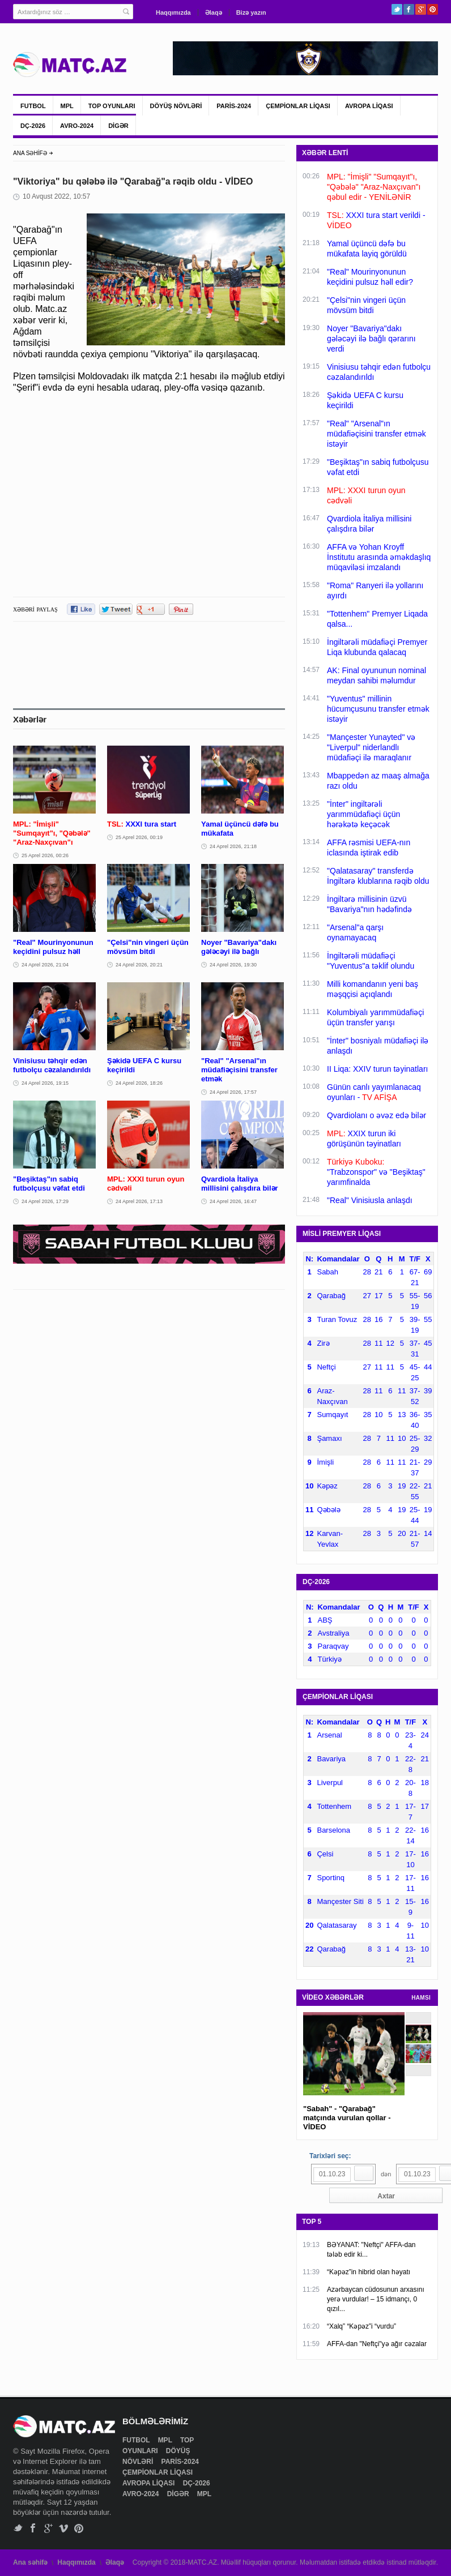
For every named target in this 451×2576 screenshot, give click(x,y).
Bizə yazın (251, 12)
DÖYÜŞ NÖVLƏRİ (176, 105)
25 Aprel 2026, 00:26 (45, 855)
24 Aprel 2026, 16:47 (233, 1201)
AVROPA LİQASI (369, 105)
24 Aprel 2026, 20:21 (139, 965)
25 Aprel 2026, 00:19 (139, 837)
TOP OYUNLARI (111, 105)
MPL (67, 105)
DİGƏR (118, 125)
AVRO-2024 (76, 125)
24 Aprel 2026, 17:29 (45, 1201)
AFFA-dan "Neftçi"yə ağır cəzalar (377, 2344)
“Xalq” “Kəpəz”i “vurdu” (361, 2326)
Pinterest (432, 9)
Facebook (408, 9)
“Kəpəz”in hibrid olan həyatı (368, 2272)
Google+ (420, 9)
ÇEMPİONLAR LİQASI (298, 105)
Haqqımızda (173, 12)
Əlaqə (213, 12)
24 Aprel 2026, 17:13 (139, 1201)
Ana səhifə (30, 2562)
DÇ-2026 (32, 125)
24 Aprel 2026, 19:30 (233, 965)
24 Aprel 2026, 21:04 (45, 965)
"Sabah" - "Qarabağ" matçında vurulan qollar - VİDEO (347, 2117)
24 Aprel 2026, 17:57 (233, 1092)
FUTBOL (33, 105)
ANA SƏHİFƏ (30, 153)
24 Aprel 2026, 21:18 (233, 846)
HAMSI (421, 1998)
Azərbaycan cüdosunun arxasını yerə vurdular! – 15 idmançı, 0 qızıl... (375, 2299)
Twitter (397, 9)
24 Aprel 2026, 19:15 (45, 1083)
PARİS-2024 (233, 105)
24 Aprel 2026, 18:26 (139, 1083)
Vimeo (64, 2528)
